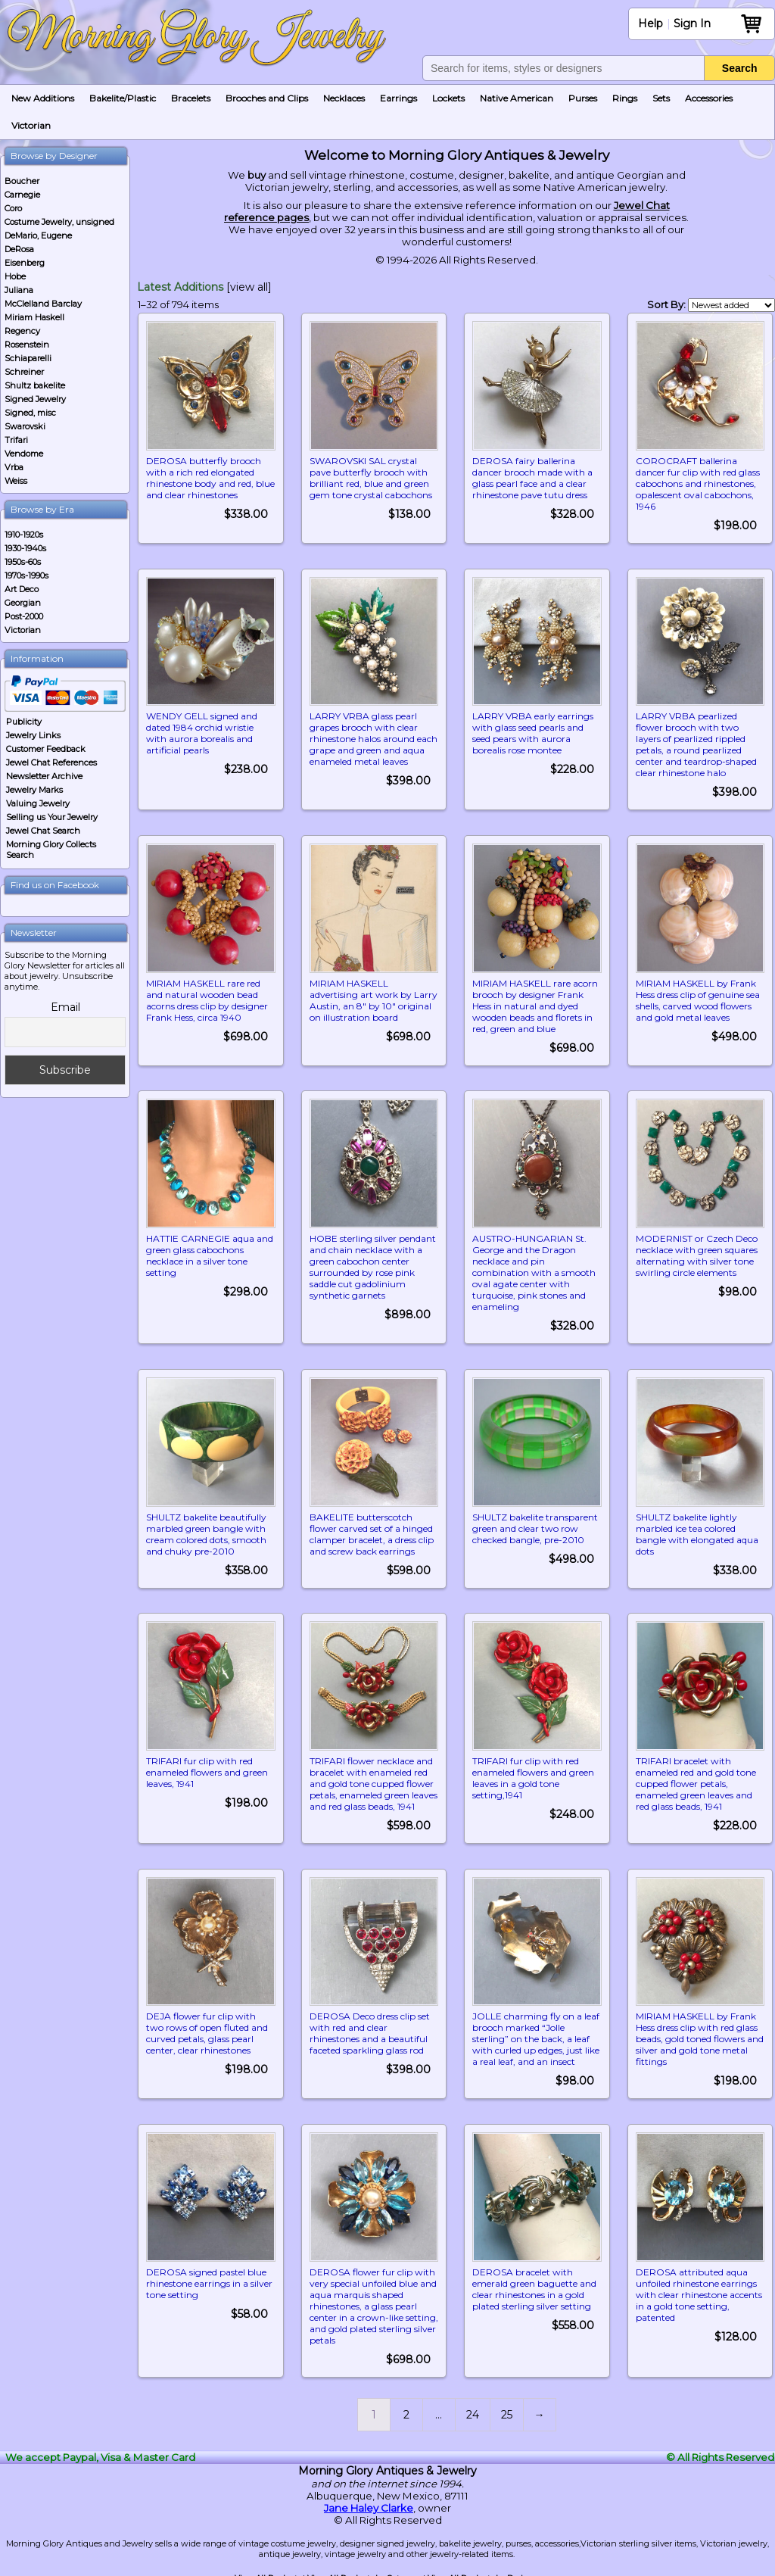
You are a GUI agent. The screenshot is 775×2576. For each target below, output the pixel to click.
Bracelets (190, 98)
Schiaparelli (28, 358)
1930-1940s (25, 548)
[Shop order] (731, 305)
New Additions (42, 98)
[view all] (249, 287)
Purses (582, 98)
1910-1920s (24, 534)
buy (256, 175)
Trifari (16, 440)
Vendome (24, 453)
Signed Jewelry (35, 399)
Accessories (709, 98)
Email (65, 1007)
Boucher (22, 181)
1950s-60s (23, 562)
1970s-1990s (26, 575)
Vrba (14, 467)
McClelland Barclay (43, 303)
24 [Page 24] (472, 2408)
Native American (516, 98)
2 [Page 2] (406, 2408)
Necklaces (344, 98)
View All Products (267, 2571)
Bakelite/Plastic (122, 98)
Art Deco (22, 589)
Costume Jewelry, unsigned (59, 222)
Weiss (16, 481)
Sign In (692, 23)
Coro (13, 208)
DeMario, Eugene (38, 235)
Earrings (398, 98)
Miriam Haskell (34, 317)
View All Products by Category (364, 2571)
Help (650, 23)
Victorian (31, 125)
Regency (22, 331)
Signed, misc (30, 412)
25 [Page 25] (506, 2408)
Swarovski (25, 426)
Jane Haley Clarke (368, 2501)
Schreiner (24, 371)
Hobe (15, 276)
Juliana (19, 290)
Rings (624, 98)
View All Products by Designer (484, 2571)
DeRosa (19, 249)
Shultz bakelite (35, 385)
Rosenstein (27, 344)
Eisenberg (25, 262)
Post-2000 (24, 616)
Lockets (448, 98)
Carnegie (22, 194)
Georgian (23, 602)
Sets (661, 98)
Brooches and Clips (267, 98)
